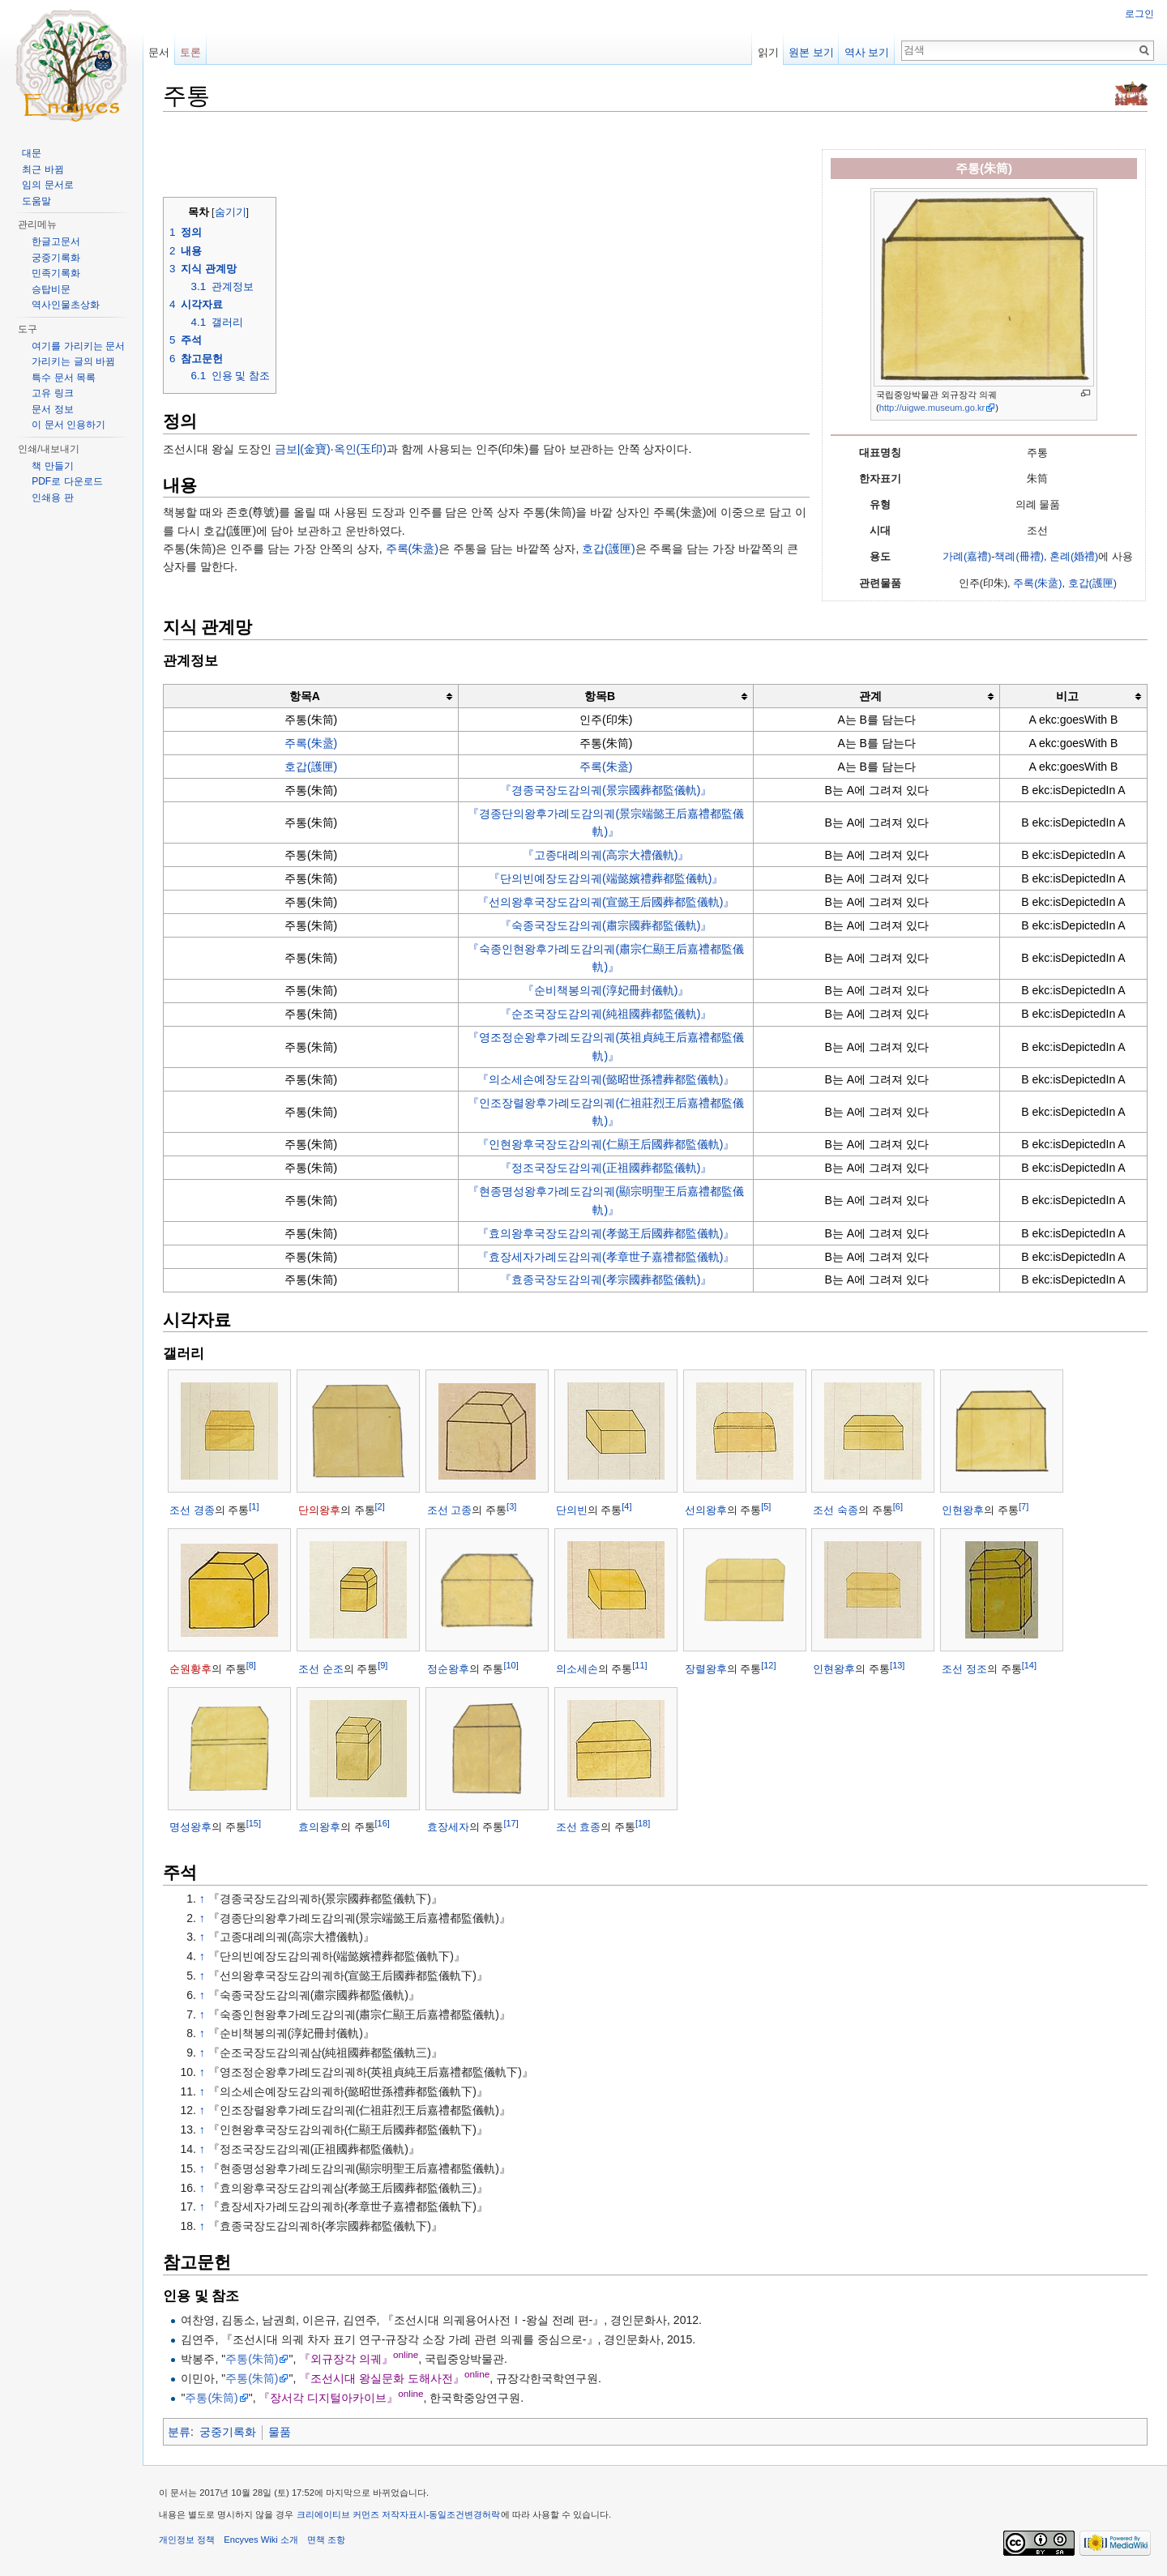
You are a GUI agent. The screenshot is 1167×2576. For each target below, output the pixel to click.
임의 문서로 (47, 184)
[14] (1029, 1664)
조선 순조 (321, 1669)
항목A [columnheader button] (304, 696)
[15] (253, 1823)
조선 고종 (449, 1510)
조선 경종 (192, 1510)
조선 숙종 (835, 1510)
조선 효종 (578, 1827)
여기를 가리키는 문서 (78, 346)
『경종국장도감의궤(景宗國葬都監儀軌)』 (606, 790)
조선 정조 (964, 1669)
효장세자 (448, 1827)
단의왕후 (319, 1510)
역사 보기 (867, 52)
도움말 (36, 201)
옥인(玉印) (360, 448)
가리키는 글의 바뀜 (73, 361)
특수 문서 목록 (64, 377)
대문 (31, 153)
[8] (251, 1664)
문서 (158, 52)
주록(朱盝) (1037, 583)
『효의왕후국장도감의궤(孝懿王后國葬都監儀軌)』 (605, 1233)
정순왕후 (448, 1669)
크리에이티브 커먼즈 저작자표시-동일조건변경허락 (399, 2514)
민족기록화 (56, 273)
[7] (1023, 1506)
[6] (898, 1506)
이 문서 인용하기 (68, 424)
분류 (179, 2431)
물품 (279, 2431)
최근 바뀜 (42, 169)
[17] (510, 1823)
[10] (510, 1664)
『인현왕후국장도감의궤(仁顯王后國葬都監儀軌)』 (605, 1144)
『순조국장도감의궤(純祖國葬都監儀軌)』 (606, 1013)
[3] (511, 1506)
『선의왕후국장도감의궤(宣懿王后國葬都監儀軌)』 (605, 901)
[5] (766, 1506)
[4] (626, 1506)
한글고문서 (56, 241)
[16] (382, 1823)
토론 (190, 52)
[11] (639, 1664)
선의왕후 (706, 1510)
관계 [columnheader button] (870, 696)
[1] (254, 1506)
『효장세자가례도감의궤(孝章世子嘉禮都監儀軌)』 (605, 1256)
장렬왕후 (706, 1669)
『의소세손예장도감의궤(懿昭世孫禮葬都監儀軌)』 (605, 1079)
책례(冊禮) (1018, 556)
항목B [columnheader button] (599, 696)
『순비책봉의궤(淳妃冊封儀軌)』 (606, 990)
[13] (897, 1664)
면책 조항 (326, 2539)
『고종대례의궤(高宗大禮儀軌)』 (606, 854)
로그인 (1139, 13)
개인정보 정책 (187, 2539)
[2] (380, 1506)
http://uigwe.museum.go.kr (932, 407)
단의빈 (572, 1510)
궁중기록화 (227, 2431)
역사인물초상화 (66, 304)
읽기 (768, 52)
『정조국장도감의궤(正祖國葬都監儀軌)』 (606, 1167)
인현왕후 (963, 1510)
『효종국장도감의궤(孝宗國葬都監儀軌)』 (606, 1279)
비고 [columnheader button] (1067, 696)
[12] (768, 1664)
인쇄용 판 (52, 497)
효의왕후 (319, 1827)
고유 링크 (52, 393)
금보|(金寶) (303, 448)
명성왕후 (190, 1827)
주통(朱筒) (251, 2358)
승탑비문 (51, 289)
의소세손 (577, 1669)
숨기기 (230, 212)
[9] (382, 1664)
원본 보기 (811, 52)
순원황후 (190, 1669)
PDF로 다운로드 (67, 481)
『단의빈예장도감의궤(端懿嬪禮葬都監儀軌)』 (606, 878)
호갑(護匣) (1092, 583)
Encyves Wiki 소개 (261, 2539)
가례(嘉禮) (967, 556)
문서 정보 (52, 409)
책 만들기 (52, 466)
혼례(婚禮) (1073, 556)
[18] (642, 1823)
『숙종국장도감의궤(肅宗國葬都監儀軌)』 (606, 925)
